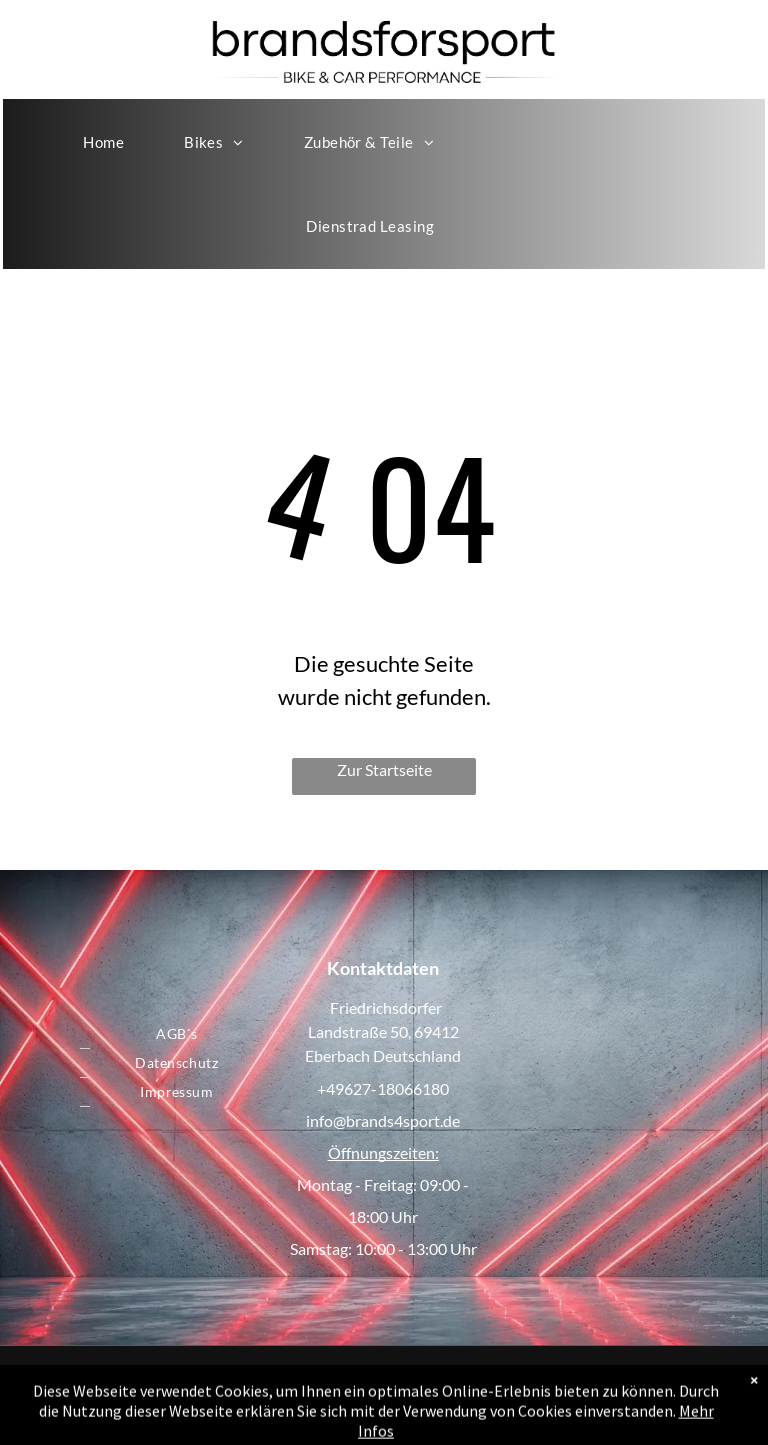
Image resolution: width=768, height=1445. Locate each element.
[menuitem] (103, 142)
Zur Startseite (384, 769)
